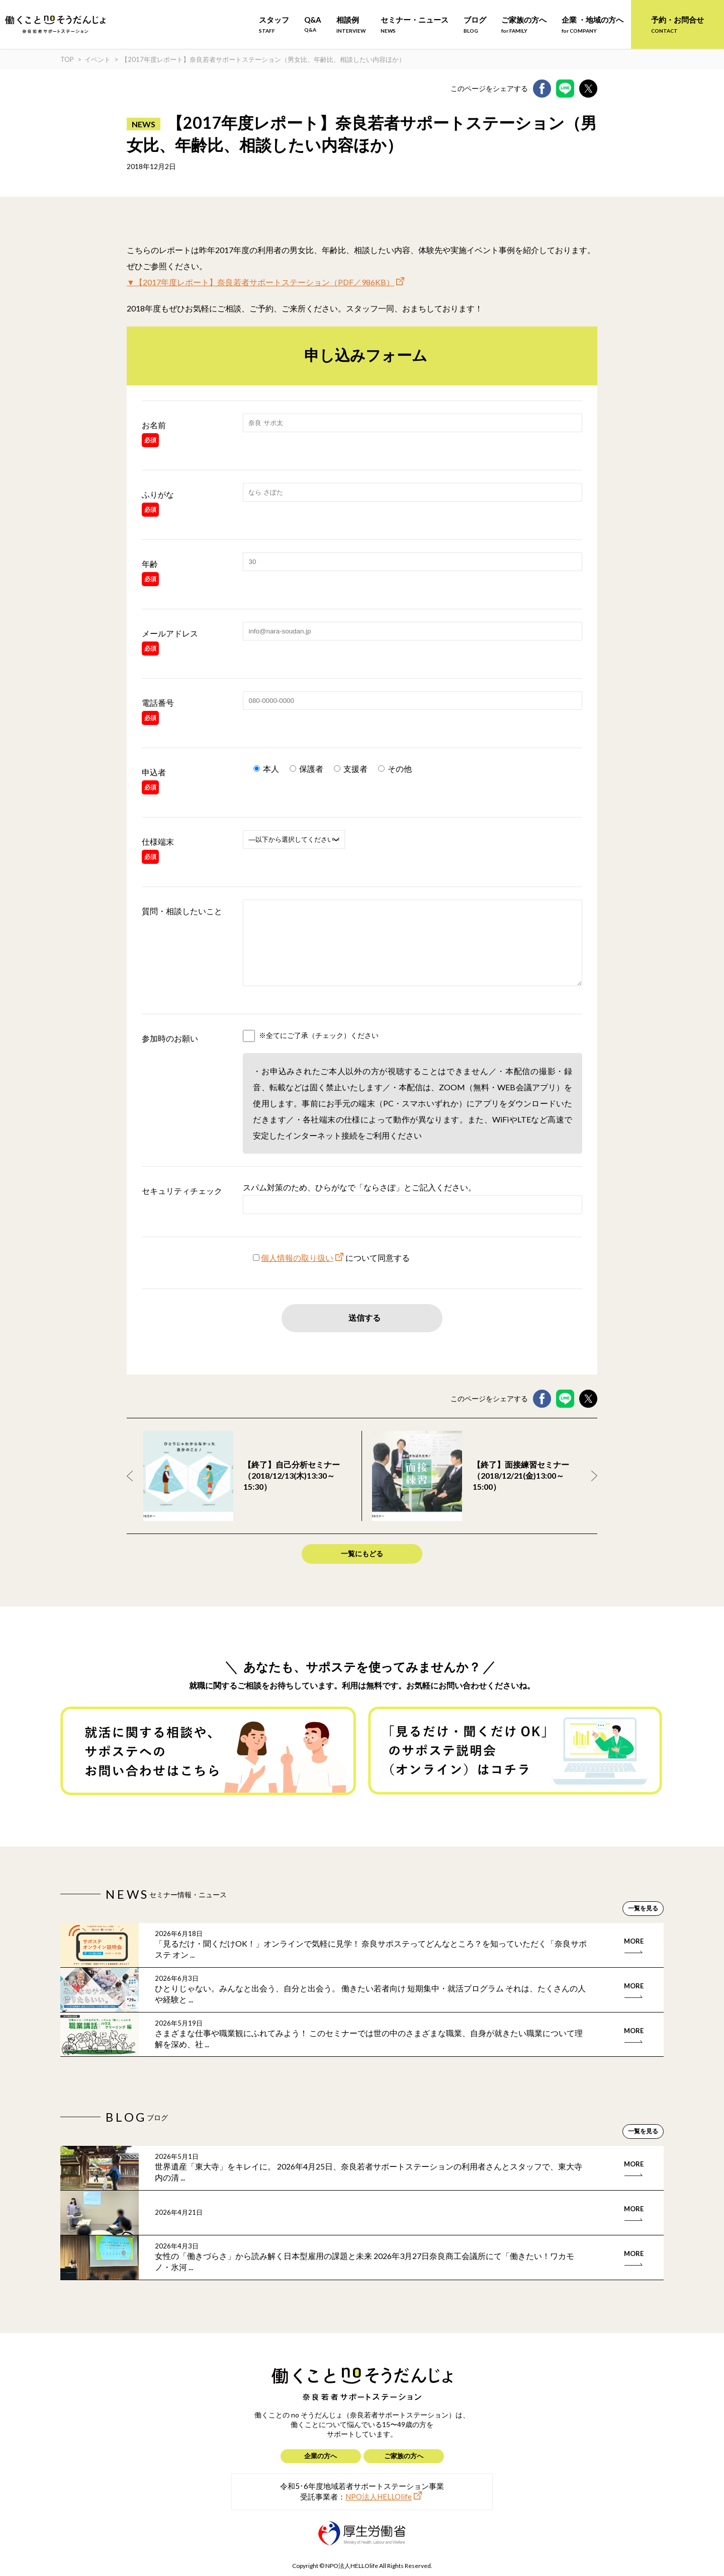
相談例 (351, 24)
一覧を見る (643, 1923)
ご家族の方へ (524, 24)
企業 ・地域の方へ (592, 24)
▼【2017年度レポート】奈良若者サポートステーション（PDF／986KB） (260, 282)
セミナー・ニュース (414, 24)
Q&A (312, 24)
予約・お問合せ (677, 24)
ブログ (475, 24)
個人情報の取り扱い (297, 1272)
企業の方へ (320, 2456)
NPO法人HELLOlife (378, 2496)
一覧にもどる (362, 1568)
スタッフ (274, 24)
